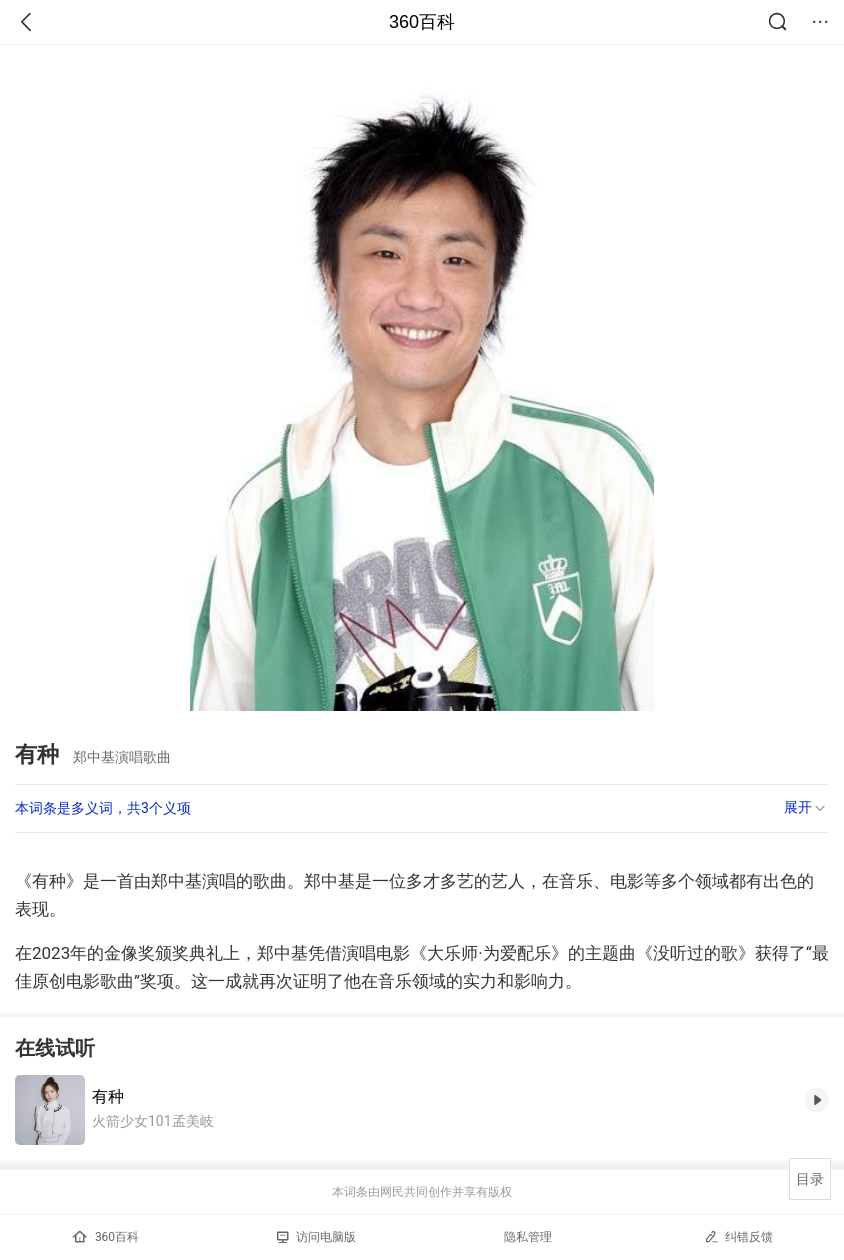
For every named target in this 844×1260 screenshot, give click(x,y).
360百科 (422, 22)
